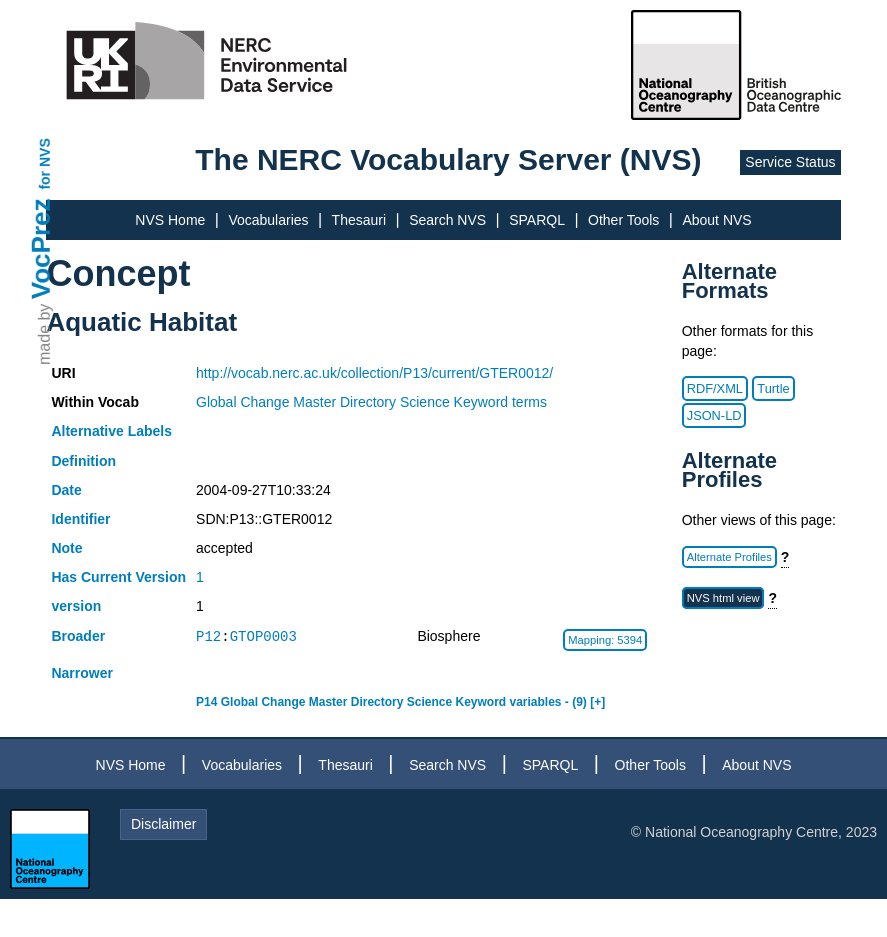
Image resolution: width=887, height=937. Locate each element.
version (76, 606)
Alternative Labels (111, 431)
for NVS (45, 163)
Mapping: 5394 (605, 640)
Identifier (80, 519)
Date (66, 490)
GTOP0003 (263, 636)
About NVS (716, 220)
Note (66, 548)
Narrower (81, 673)
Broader (78, 636)
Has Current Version (118, 577)
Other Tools (623, 220)
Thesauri (359, 220)
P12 (208, 636)
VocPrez (41, 248)
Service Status (790, 162)
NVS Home (170, 220)
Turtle (773, 388)
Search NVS (447, 220)
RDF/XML (715, 388)
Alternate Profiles (729, 557)
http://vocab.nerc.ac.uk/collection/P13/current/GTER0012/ (374, 373)
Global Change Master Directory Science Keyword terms (371, 402)
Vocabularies (268, 220)
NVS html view (723, 598)
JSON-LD (714, 415)
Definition (83, 461)
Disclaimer (163, 824)
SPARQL (537, 220)
